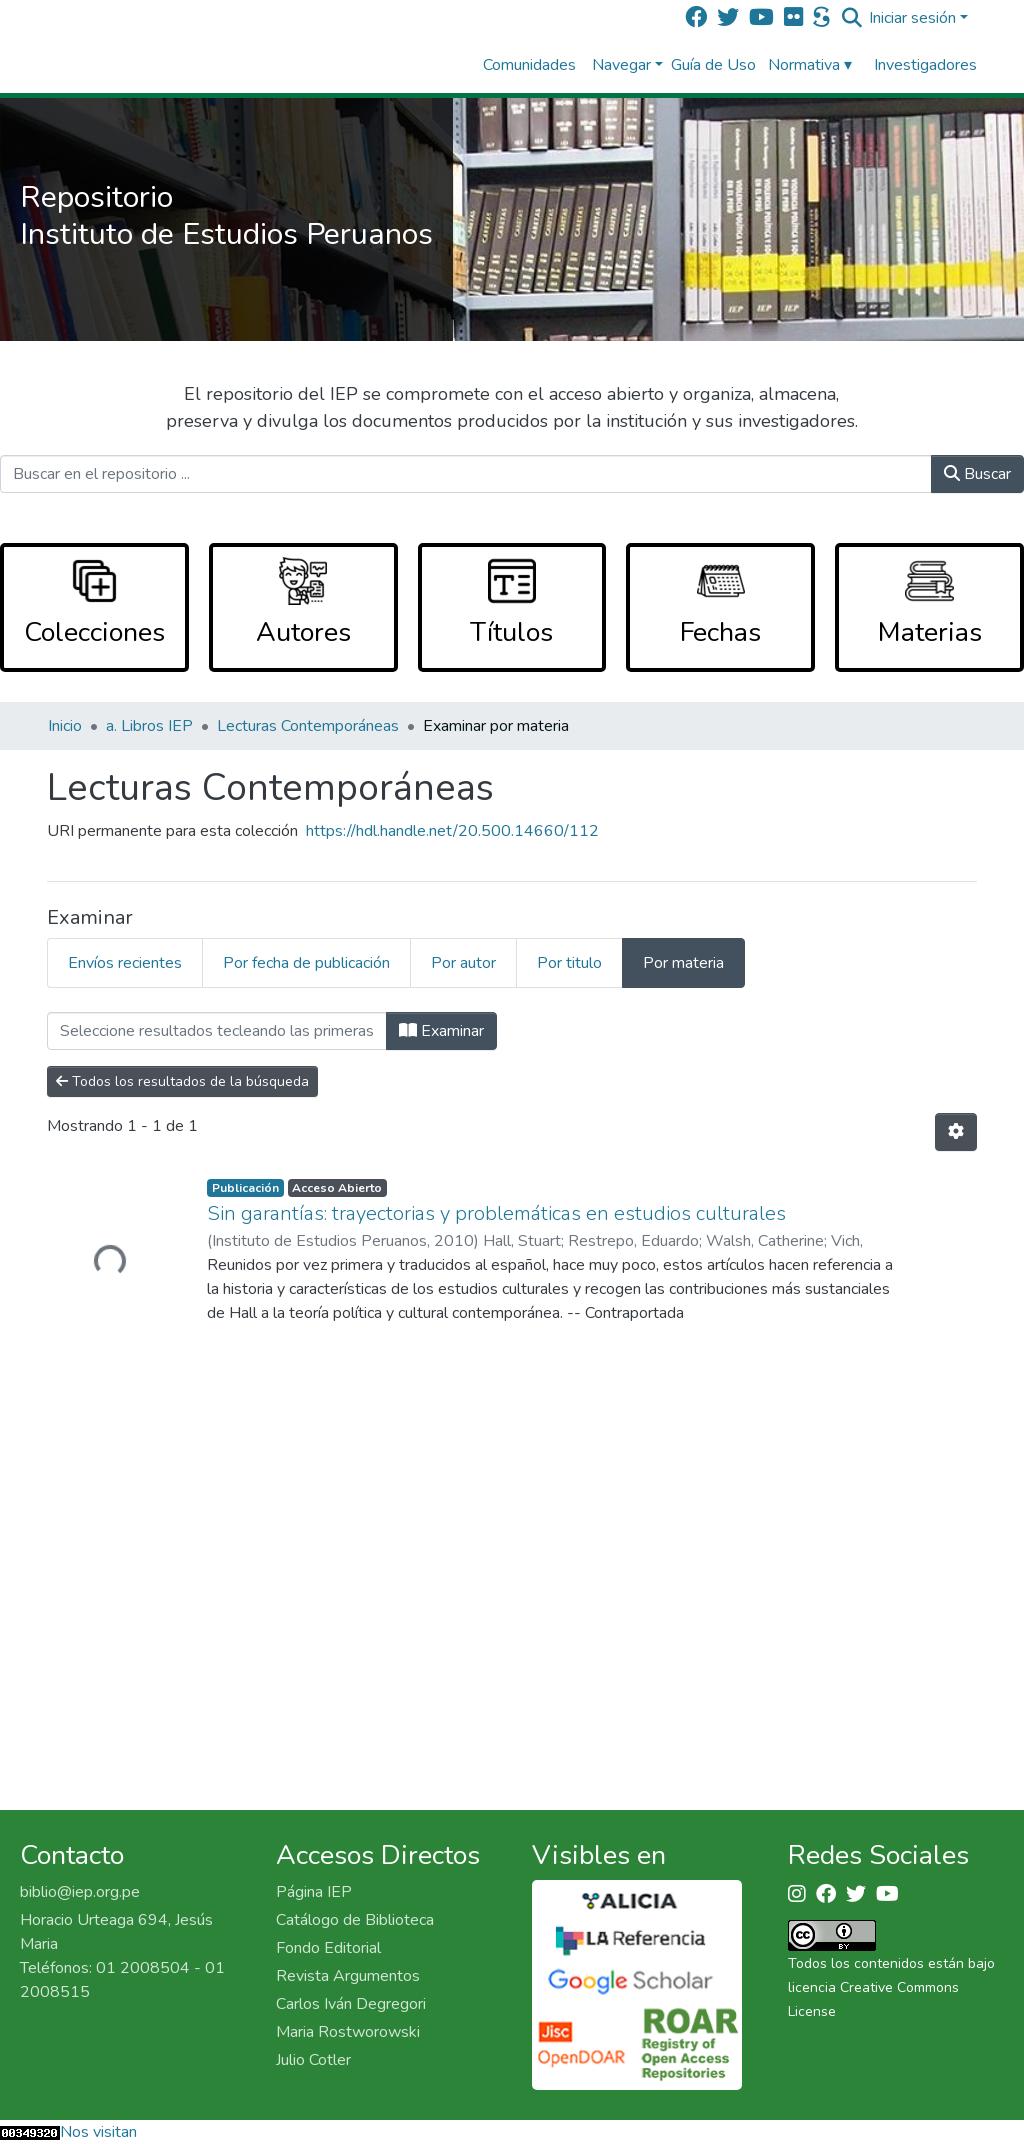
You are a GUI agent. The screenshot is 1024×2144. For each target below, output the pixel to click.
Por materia (683, 963)
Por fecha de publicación (306, 963)
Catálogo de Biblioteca (355, 1920)
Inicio (65, 726)
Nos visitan (98, 2132)
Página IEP (314, 1892)
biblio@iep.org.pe (80, 1892)
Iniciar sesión (912, 18)
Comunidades (529, 65)
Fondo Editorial (328, 1948)
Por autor (463, 963)
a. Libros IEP (149, 726)
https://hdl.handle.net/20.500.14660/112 (452, 831)
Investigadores (925, 65)
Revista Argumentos (348, 1976)
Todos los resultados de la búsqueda (182, 1081)
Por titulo (569, 963)
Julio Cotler (313, 2060)
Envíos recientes (125, 963)
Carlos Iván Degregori (351, 2004)
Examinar (441, 1031)
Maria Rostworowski (348, 2032)
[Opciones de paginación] (956, 1132)
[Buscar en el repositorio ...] (466, 474)
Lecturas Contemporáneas (308, 726)
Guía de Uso (713, 65)
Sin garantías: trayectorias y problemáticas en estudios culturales (496, 1213)
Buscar (977, 474)
